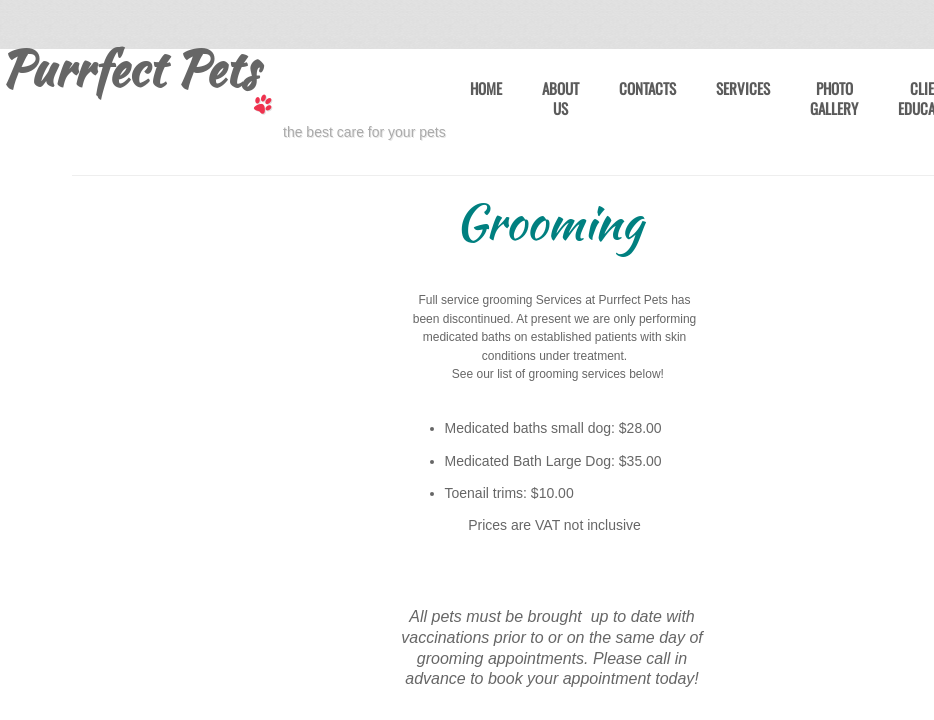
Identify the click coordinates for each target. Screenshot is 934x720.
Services (743, 89)
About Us (560, 98)
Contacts (647, 89)
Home (486, 89)
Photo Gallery (834, 98)
